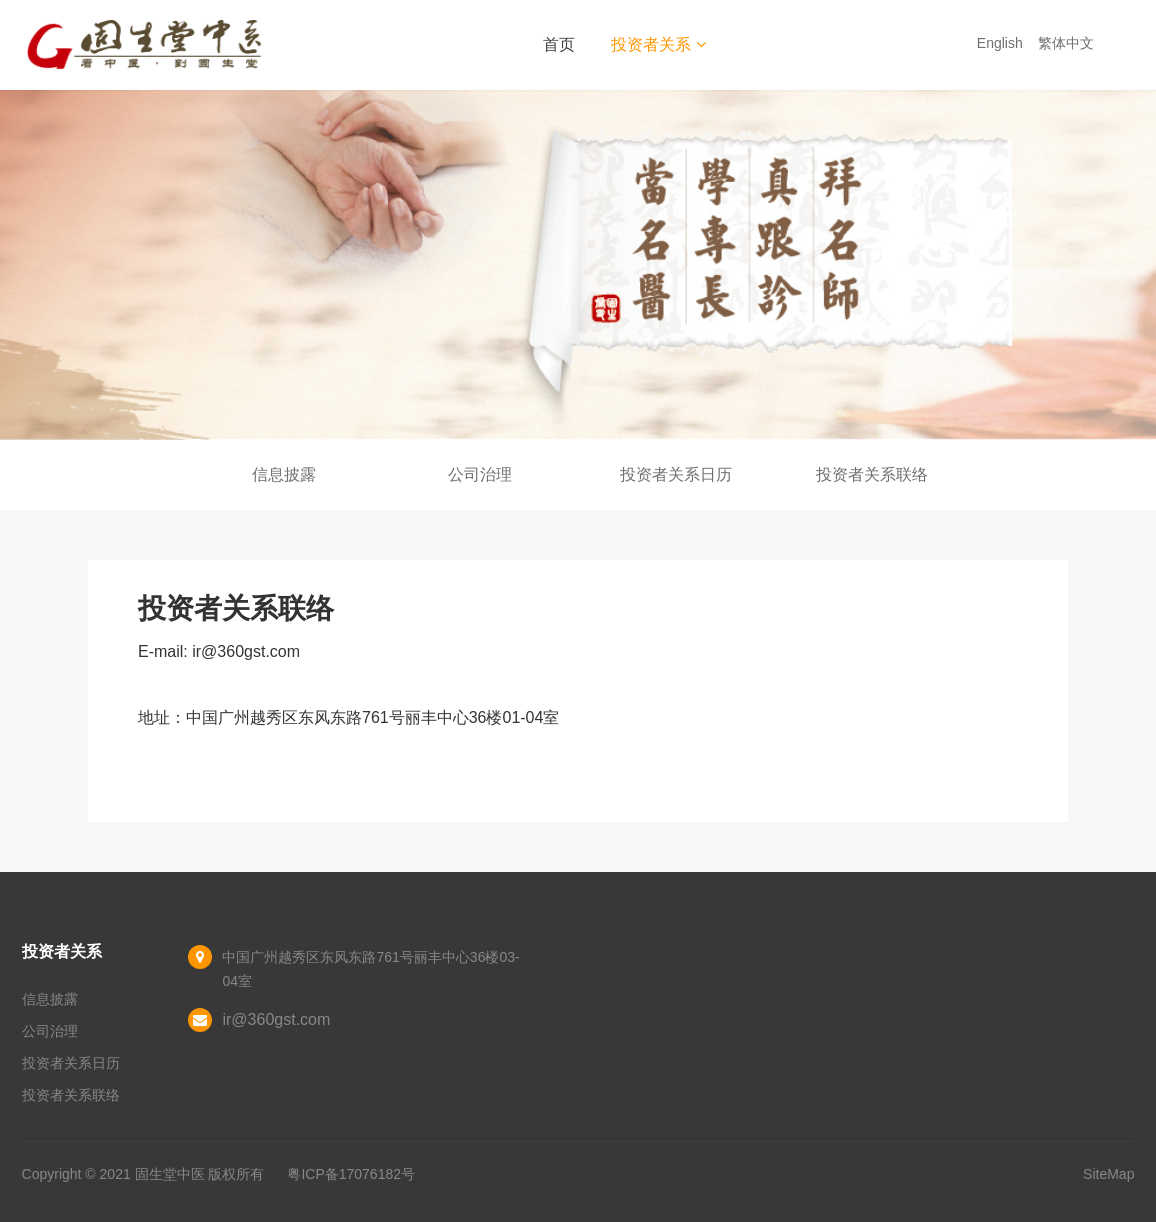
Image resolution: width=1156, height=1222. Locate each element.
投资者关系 (658, 44)
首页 (559, 44)
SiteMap (1108, 1174)
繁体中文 (1068, 43)
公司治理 (480, 474)
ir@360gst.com (276, 1019)
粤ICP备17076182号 (351, 1174)
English (1002, 43)
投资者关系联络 (872, 474)
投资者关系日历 (676, 474)
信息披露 (284, 474)
